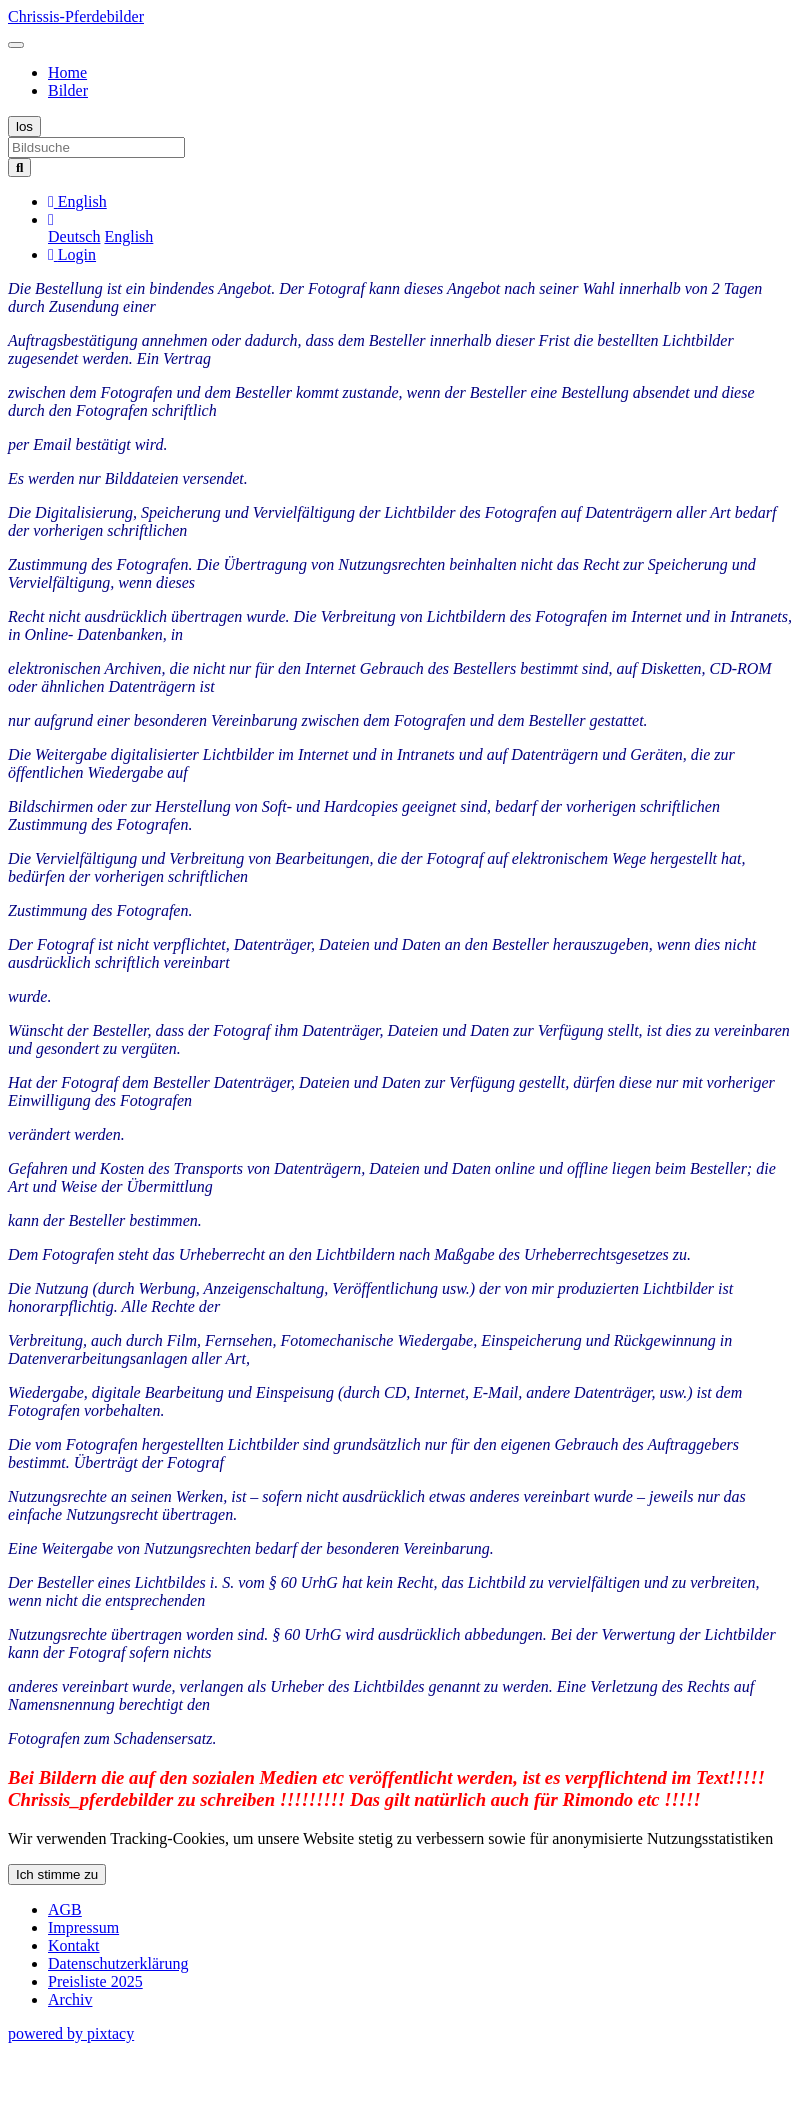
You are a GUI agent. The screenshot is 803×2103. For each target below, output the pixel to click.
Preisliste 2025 (95, 1981)
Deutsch (74, 236)
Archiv (70, 1999)
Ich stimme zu (57, 1874)
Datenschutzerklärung (118, 1963)
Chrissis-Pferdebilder (76, 16)
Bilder (68, 90)
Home (67, 72)
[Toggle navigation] (16, 45)
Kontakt (74, 1945)
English (128, 236)
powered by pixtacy (71, 2033)
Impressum (83, 1927)
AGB (65, 1909)
